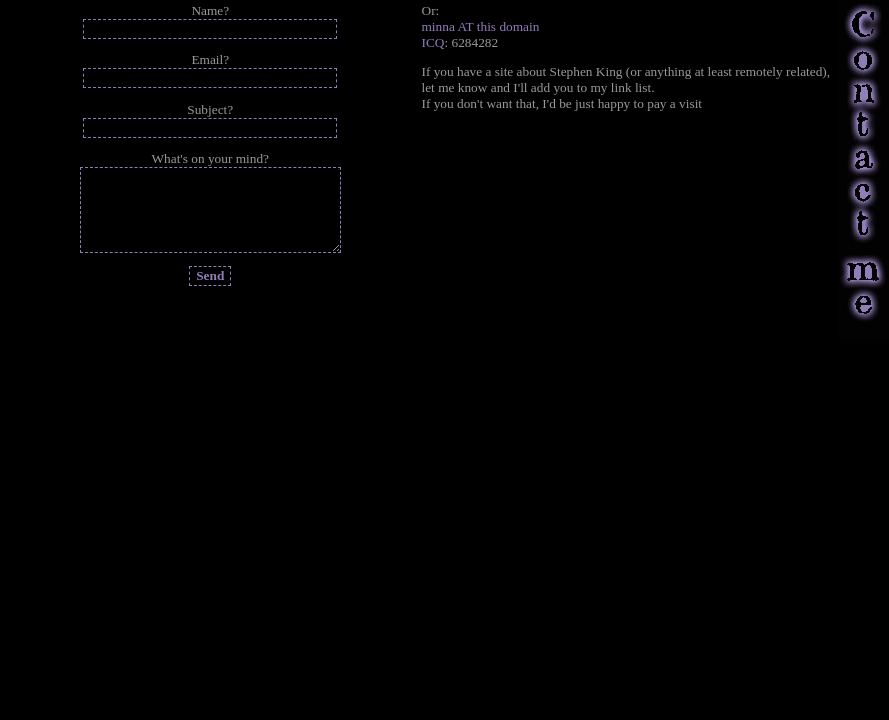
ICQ (433, 42)
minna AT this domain (481, 26)
